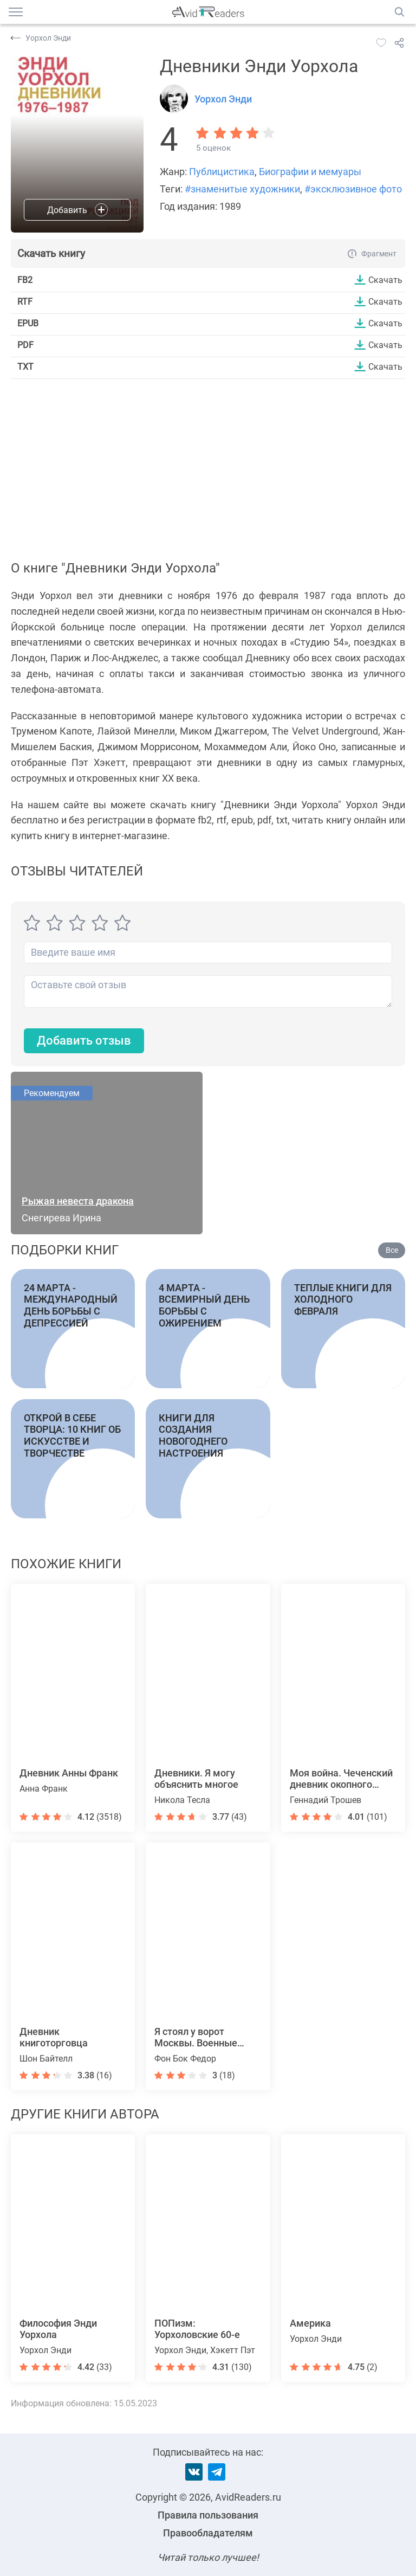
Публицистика (222, 171)
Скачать (385, 280)
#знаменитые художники (242, 189)
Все (392, 1250)
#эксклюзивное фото (353, 189)
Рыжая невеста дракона (78, 1201)
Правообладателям (208, 2533)
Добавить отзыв (84, 1040)
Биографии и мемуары (310, 171)
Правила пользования (208, 2515)
